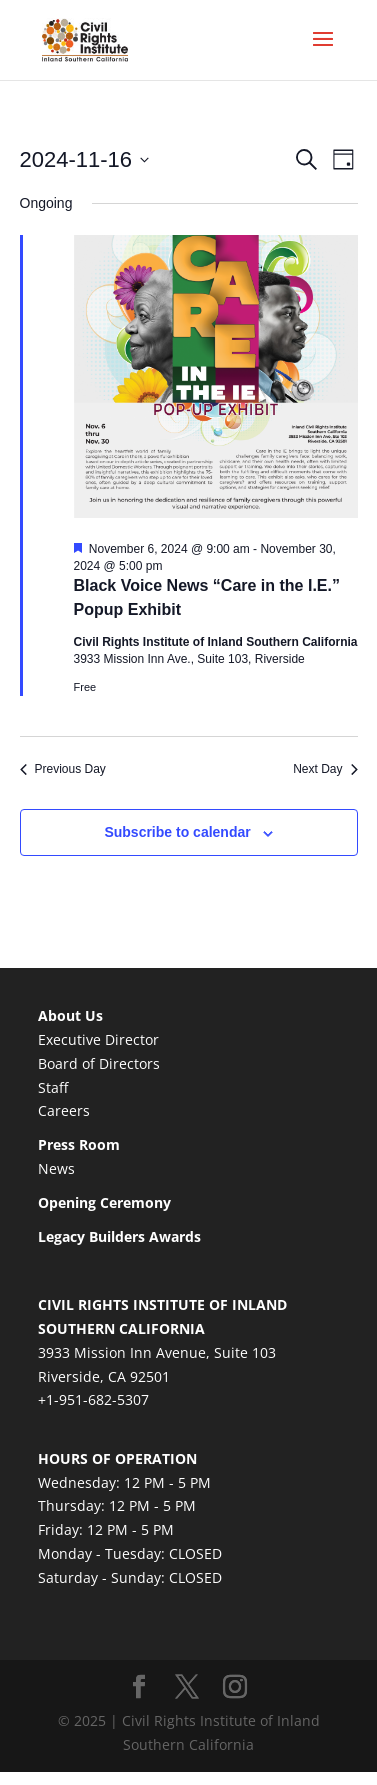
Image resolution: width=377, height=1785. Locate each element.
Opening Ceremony (104, 1202)
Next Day (325, 769)
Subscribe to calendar (177, 832)
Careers (64, 1110)
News (56, 1168)
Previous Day (63, 769)
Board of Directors (99, 1063)
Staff (53, 1087)
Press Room (79, 1144)
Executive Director (98, 1039)
